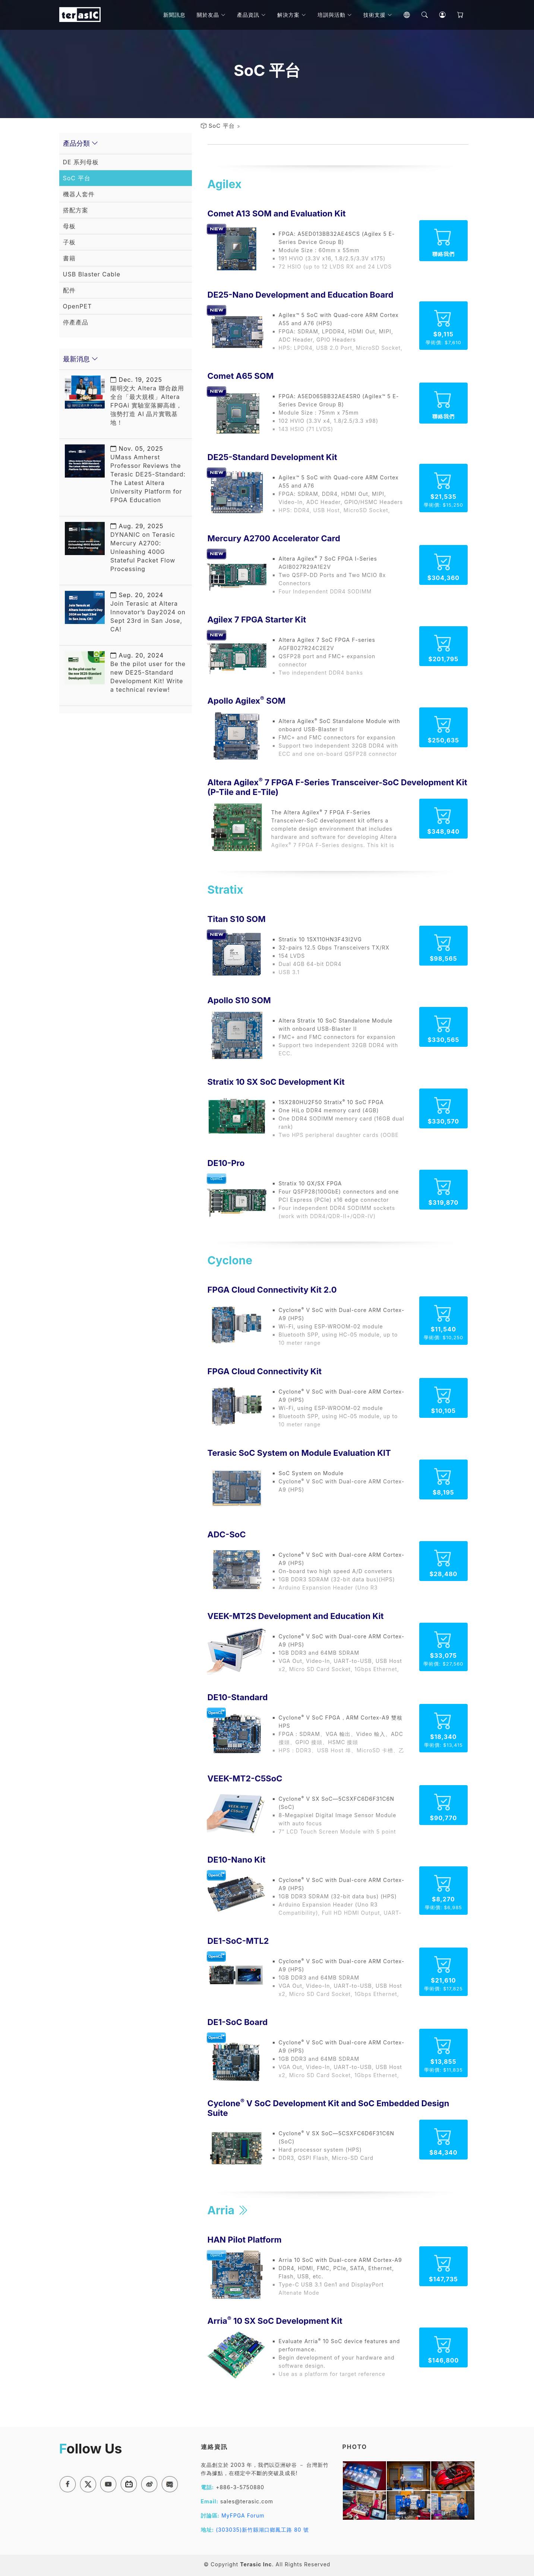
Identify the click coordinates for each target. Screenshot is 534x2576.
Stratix (225, 889)
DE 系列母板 (81, 162)
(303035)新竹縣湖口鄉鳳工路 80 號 (262, 2529)
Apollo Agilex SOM (247, 701)
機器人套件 (79, 194)
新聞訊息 (174, 15)
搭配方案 (75, 210)
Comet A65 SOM (241, 376)
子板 (69, 242)
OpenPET (77, 306)
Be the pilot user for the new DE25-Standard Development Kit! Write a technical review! (148, 672)
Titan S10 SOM (237, 919)
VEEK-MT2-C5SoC (245, 1778)
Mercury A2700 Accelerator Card (274, 538)
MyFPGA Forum (243, 2515)
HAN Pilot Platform (245, 2239)
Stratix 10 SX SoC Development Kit (276, 1082)
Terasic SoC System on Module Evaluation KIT (299, 1453)
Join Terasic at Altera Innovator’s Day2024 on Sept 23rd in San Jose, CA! (148, 612)
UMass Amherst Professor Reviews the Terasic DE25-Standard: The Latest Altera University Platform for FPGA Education (148, 474)
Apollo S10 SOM (239, 1000)
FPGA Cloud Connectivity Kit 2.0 (272, 1290)
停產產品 (75, 322)
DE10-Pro (226, 1163)
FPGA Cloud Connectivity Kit (265, 1371)
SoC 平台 (222, 125)
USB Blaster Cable (92, 274)
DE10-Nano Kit (237, 1859)
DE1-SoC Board (238, 2022)
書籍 (69, 258)
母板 (69, 226)
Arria (228, 2210)
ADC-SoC (227, 1534)
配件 (69, 290)
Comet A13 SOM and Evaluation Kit (277, 213)
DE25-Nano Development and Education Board (301, 295)
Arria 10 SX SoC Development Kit (275, 2321)
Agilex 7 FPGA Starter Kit (257, 619)
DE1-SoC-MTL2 (238, 1941)
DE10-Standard (238, 1697)
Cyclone (230, 1260)
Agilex (225, 184)
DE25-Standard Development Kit (272, 457)
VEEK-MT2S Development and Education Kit (296, 1616)
